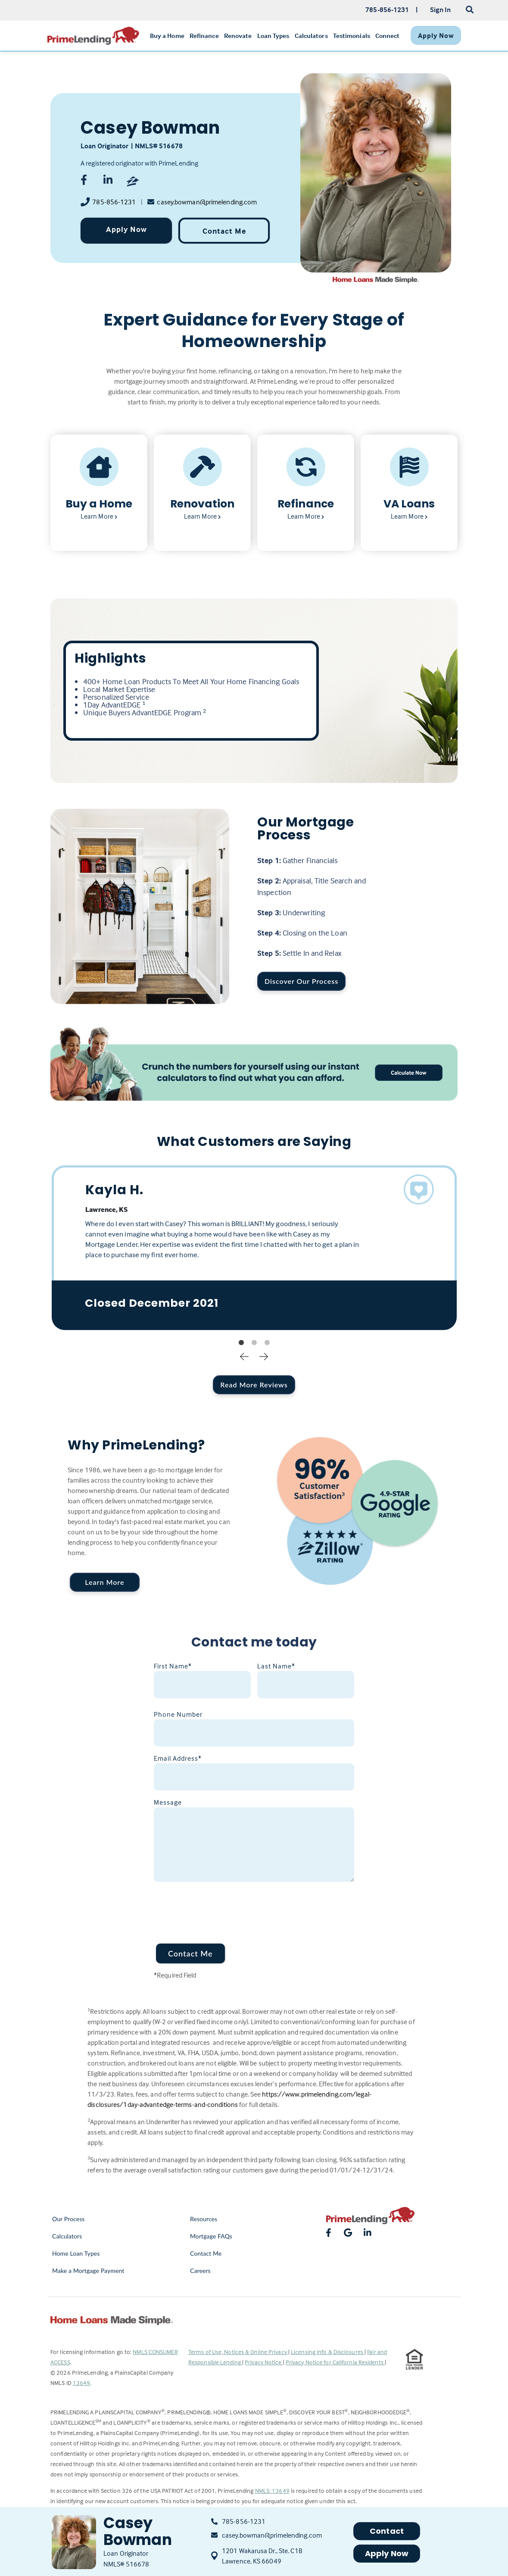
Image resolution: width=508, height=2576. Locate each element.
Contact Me (224, 231)
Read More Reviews (253, 1384)
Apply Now (126, 229)
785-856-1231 (114, 201)
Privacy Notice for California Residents (335, 2362)
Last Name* (276, 1666)
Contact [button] (387, 2531)
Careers (200, 2270)
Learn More (104, 1582)
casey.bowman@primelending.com (207, 201)
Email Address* (178, 1758)
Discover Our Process (301, 981)
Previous (244, 1356)
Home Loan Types (76, 2253)
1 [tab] (241, 1343)
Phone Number (178, 1714)
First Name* (173, 1666)
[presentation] (219, 1907)
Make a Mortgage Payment (88, 2270)
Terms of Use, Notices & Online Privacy (238, 2351)
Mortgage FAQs (211, 2236)
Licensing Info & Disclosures (328, 2351)
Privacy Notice (264, 2362)
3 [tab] (267, 1343)
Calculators (67, 2236)
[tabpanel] (254, 1247)
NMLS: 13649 (272, 2490)
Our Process (68, 2218)
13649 (81, 2382)
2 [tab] (254, 1343)
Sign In (440, 9)
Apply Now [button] (386, 2553)
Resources (203, 2218)
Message (168, 1802)
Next (263, 1356)
